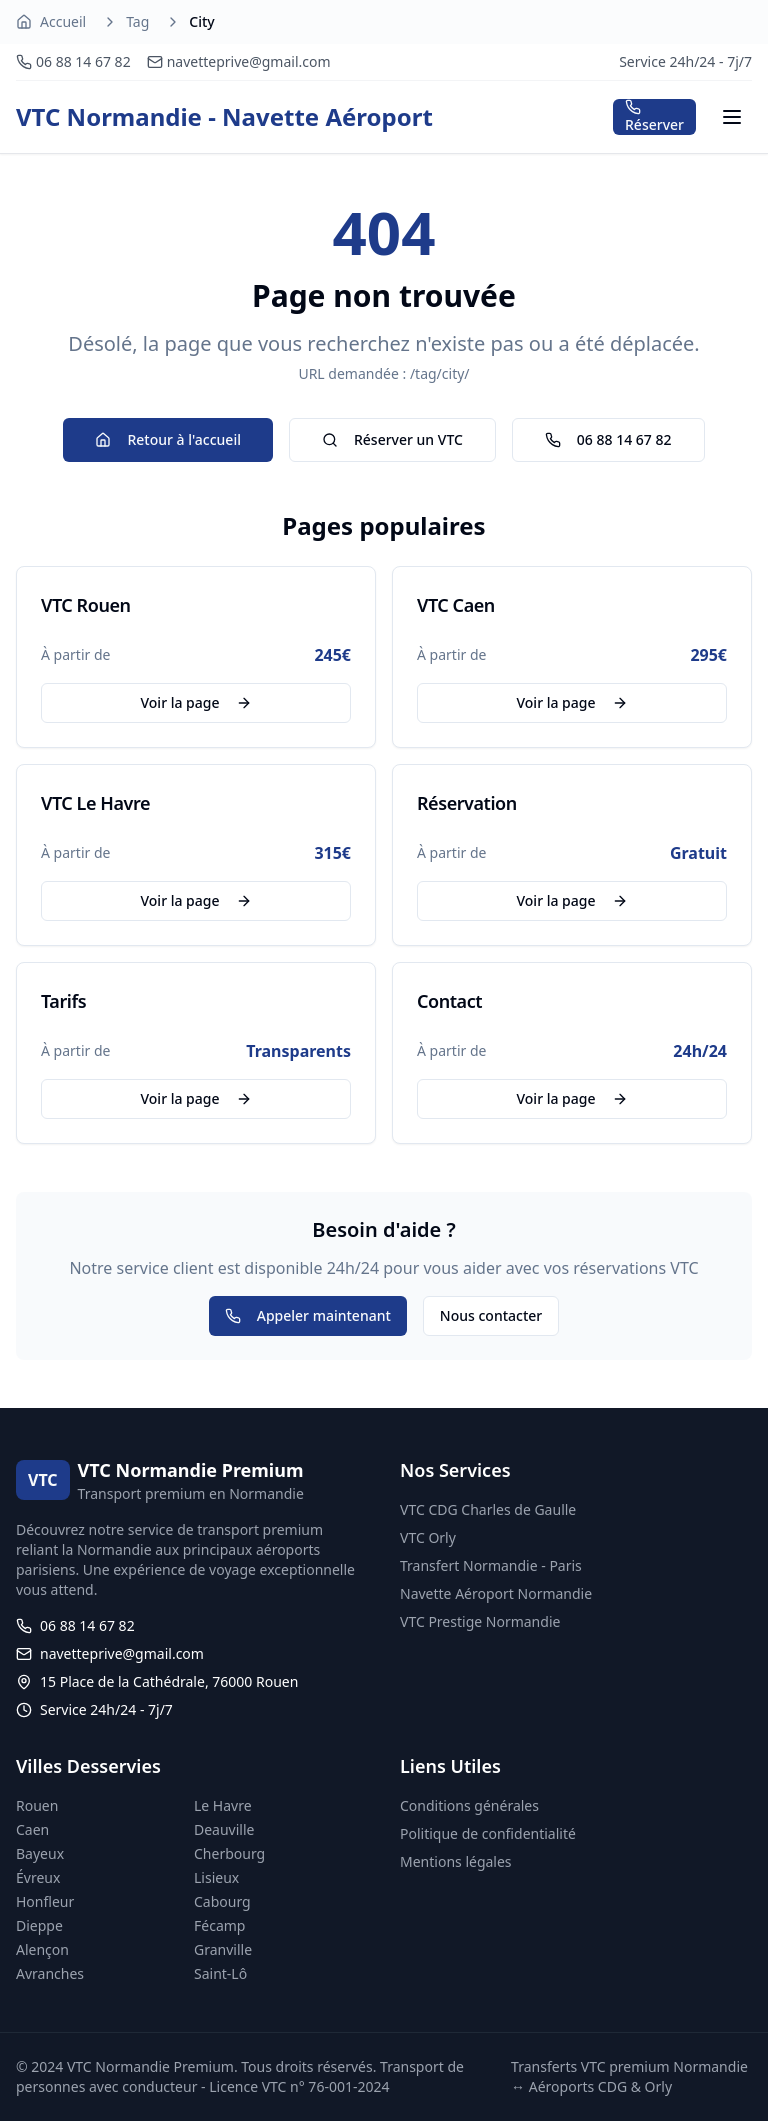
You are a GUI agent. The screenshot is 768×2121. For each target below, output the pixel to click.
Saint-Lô (220, 1973)
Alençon (42, 1949)
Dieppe (39, 1925)
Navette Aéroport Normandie (496, 1593)
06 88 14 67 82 (608, 439)
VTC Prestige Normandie (480, 1621)
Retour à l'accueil (167, 439)
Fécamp (219, 1925)
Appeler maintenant (308, 1315)
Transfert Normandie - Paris (491, 1565)
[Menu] (732, 117)
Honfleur (45, 1901)
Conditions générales (469, 1805)
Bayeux (40, 1853)
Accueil (63, 21)
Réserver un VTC (392, 439)
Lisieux (216, 1877)
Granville (223, 1949)
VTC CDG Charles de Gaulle (488, 1509)
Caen (32, 1829)
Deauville (224, 1829)
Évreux (38, 1877)
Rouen (37, 1805)
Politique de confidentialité (488, 1833)
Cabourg (222, 1901)
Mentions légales (456, 1861)
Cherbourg (229, 1853)
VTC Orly (428, 1537)
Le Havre (223, 1805)
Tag (137, 21)
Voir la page (195, 702)
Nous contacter (491, 1315)
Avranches (50, 1973)
